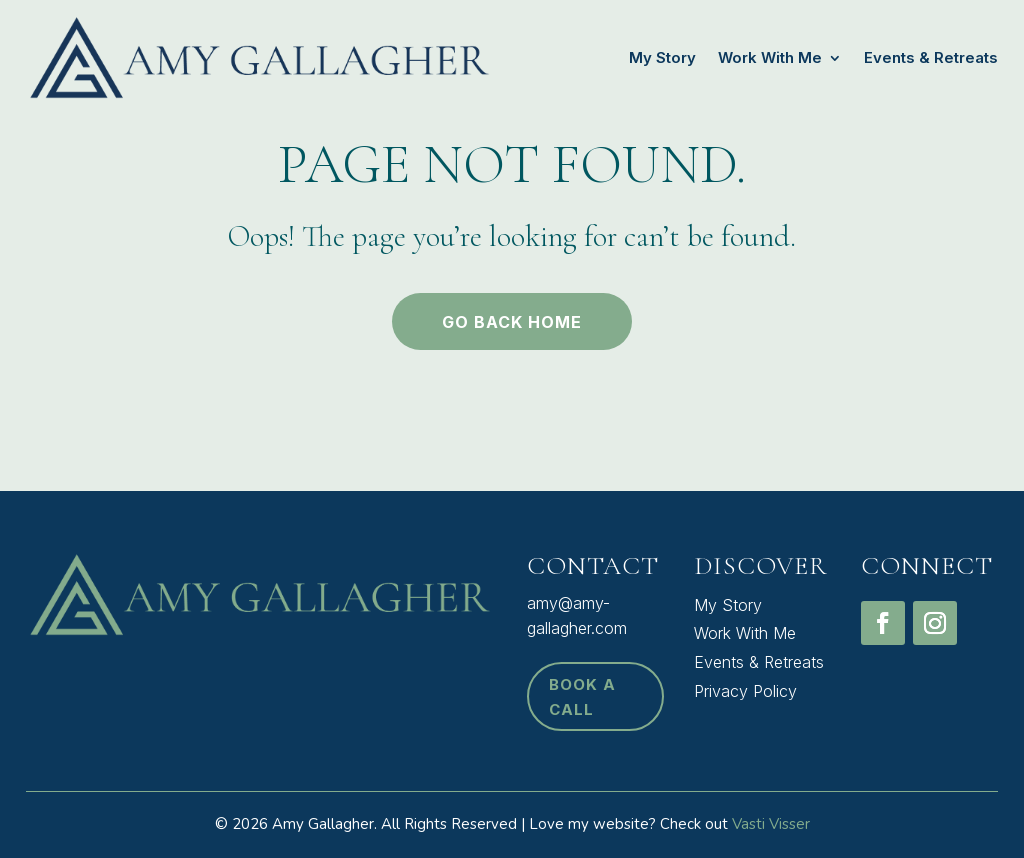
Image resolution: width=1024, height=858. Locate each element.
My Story (662, 57)
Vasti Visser (771, 824)
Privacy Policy (745, 691)
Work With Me (770, 57)
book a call (582, 697)
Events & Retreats (931, 57)
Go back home (512, 322)
